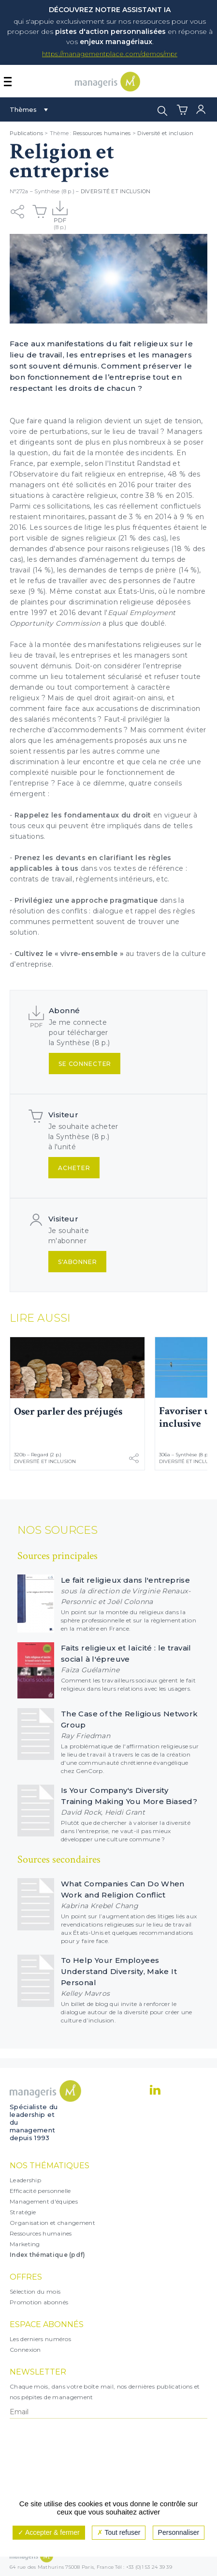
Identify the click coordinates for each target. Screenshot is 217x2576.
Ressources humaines (102, 133)
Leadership (25, 2180)
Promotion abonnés (39, 2302)
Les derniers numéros (40, 2339)
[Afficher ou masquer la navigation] (8, 81)
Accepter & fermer (49, 2532)
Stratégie (23, 2212)
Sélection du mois (35, 2291)
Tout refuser (119, 2532)
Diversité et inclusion (165, 133)
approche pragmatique (114, 900)
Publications (26, 133)
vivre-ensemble (89, 953)
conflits (75, 911)
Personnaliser (179, 2532)
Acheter (74, 1168)
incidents (157, 452)
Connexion (25, 2349)
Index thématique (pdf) (48, 2254)
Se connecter (84, 1063)
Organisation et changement (52, 2222)
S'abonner (77, 1261)
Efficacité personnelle (40, 2190)
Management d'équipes (44, 2201)
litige (93, 527)
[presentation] (51, 2458)
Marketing (25, 2244)
